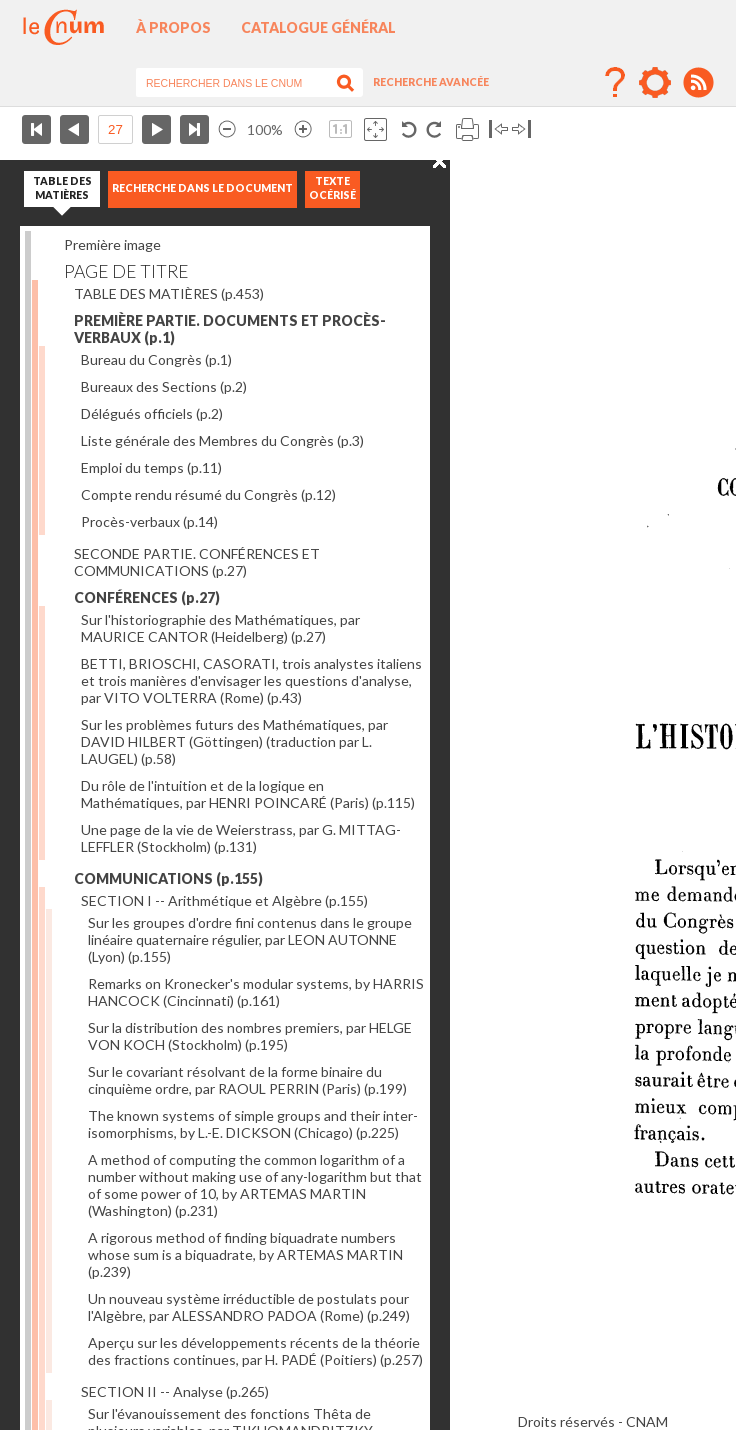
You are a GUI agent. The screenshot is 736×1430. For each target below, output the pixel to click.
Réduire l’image (227, 129)
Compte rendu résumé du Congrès (208, 494)
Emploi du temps (151, 467)
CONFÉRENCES (147, 597)
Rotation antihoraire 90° (409, 129)
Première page (36, 129)
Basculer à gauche (498, 129)
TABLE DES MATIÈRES (169, 293)
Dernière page (194, 129)
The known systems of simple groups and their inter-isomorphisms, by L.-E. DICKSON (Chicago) (253, 1124)
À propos (173, 27)
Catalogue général (318, 27)
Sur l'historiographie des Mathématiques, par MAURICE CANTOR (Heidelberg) (220, 628)
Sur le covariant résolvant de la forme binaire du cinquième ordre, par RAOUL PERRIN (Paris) (247, 1080)
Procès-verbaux (149, 521)
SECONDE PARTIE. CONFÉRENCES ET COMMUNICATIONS (197, 562)
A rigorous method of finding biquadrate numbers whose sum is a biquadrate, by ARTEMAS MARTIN (245, 1254)
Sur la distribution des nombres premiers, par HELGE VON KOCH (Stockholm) (250, 1036)
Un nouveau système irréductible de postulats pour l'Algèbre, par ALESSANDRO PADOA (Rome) (249, 1307)
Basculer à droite (521, 129)
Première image (112, 244)
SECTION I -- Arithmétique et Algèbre (224, 900)
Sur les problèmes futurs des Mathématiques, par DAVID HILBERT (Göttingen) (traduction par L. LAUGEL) (234, 741)
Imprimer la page (467, 129)
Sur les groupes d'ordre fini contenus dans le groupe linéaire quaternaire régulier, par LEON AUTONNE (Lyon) (250, 939)
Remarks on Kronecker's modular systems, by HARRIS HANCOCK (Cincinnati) (256, 992)
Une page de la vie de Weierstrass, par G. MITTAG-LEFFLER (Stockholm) (241, 838)
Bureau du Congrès (156, 359)
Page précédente (74, 129)
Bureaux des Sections (164, 386)
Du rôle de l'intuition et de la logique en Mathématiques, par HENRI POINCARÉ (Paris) (248, 794)
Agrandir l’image (303, 129)
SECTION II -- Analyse (175, 1391)
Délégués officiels (152, 413)
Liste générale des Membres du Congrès (222, 440)
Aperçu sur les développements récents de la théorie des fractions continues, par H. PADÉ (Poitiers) (255, 1351)
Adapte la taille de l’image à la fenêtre (375, 129)
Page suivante (156, 129)
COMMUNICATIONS (168, 878)
